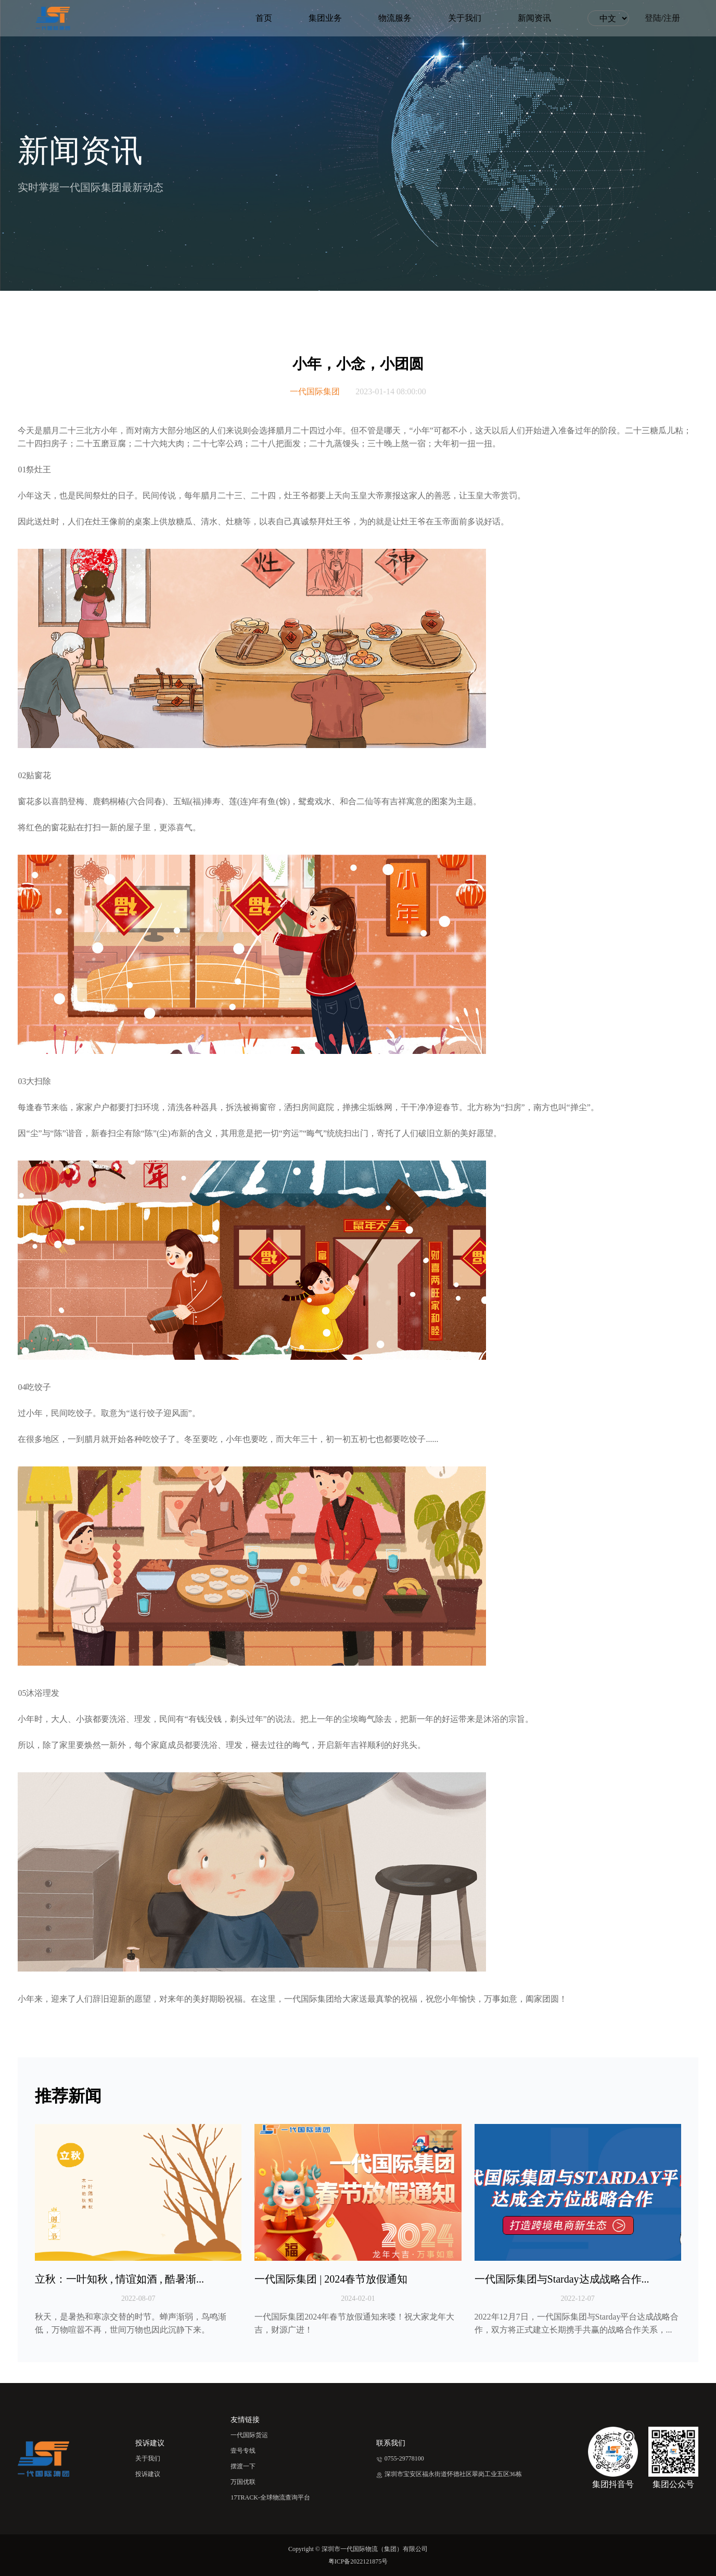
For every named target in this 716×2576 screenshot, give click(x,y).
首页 (263, 18)
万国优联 (243, 2481)
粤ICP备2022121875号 (358, 2561)
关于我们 (464, 18)
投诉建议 (147, 2474)
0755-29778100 (400, 2458)
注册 (671, 18)
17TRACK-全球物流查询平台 (270, 2497)
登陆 (653, 18)
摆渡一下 (243, 2466)
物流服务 (395, 18)
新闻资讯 (534, 18)
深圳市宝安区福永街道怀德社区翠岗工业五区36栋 (449, 2474)
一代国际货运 (249, 2435)
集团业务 (325, 18)
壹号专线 (243, 2450)
